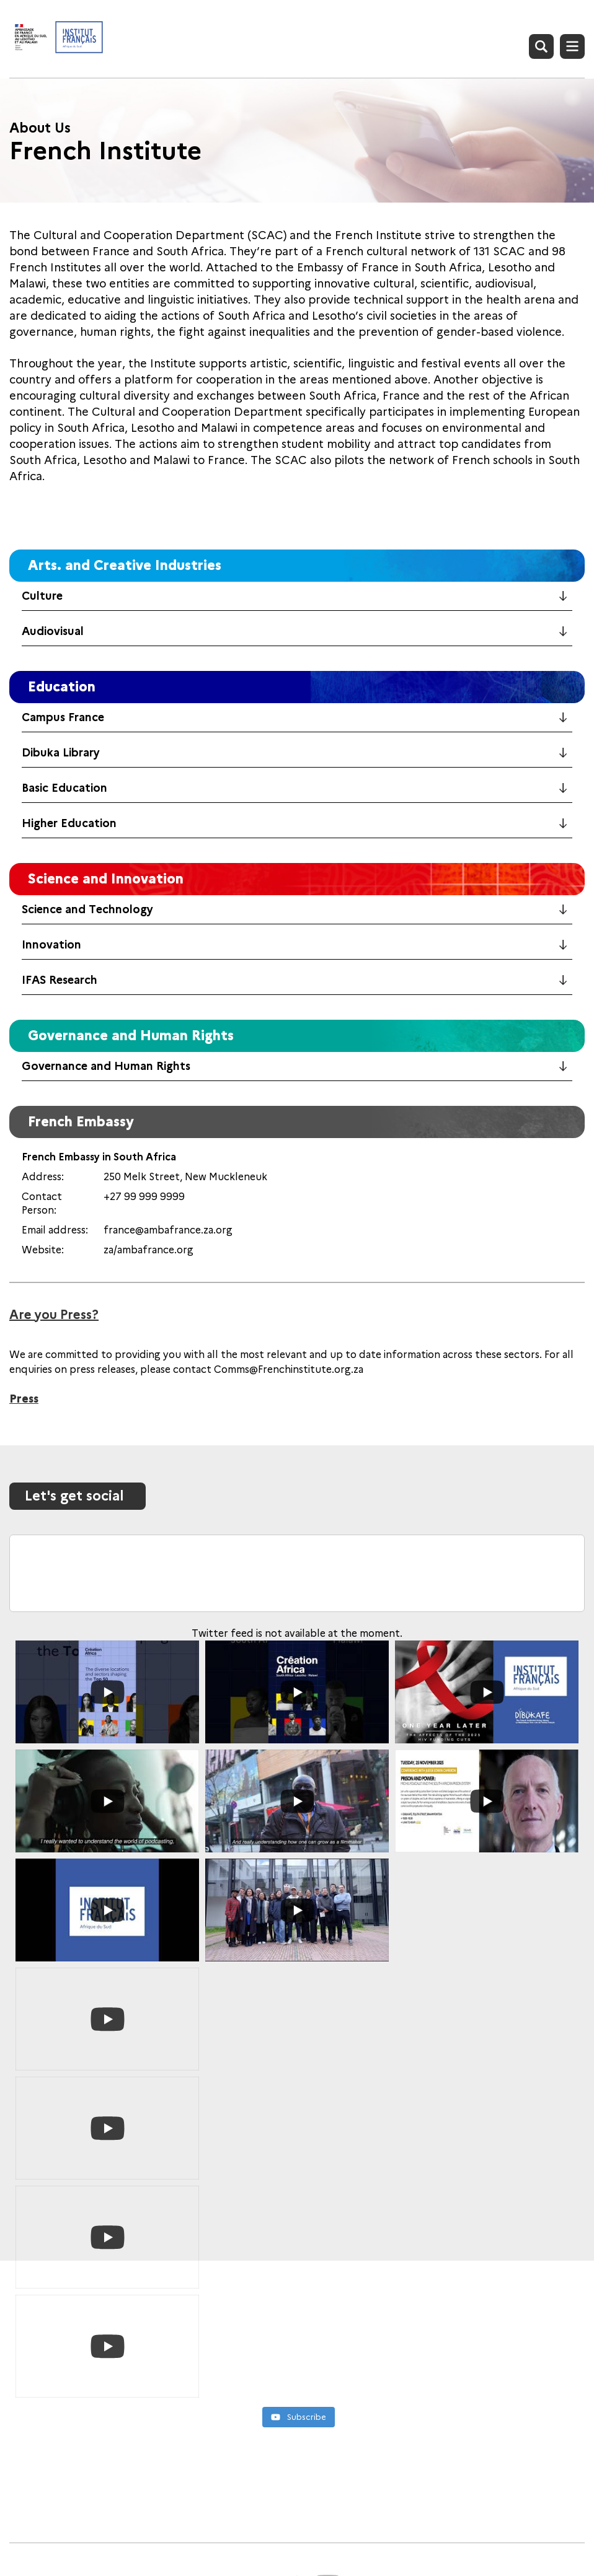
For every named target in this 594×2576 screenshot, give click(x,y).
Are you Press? (54, 1314)
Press (23, 1399)
